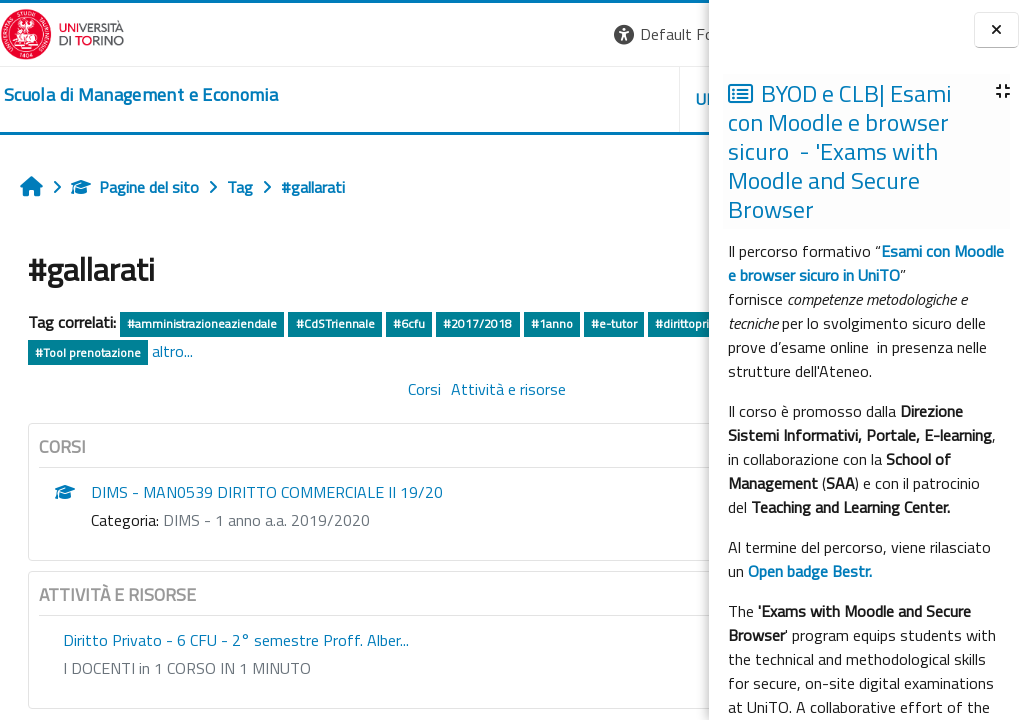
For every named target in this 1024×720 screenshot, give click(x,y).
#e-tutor (614, 323)
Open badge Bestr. (810, 571)
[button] (434, 34)
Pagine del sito (135, 187)
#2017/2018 (477, 323)
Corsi (302, 389)
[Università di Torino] (62, 32)
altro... (415, 351)
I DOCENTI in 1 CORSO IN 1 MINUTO (187, 668)
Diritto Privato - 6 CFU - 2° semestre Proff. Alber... (236, 640)
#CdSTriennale (335, 323)
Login (674, 34)
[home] (141, 95)
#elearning (230, 352)
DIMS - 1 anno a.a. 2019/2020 (266, 520)
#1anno (552, 323)
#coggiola (157, 352)
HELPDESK (588, 99)
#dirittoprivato (73, 352)
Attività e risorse (386, 389)
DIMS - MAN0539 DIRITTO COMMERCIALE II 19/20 (267, 492)
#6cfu (409, 323)
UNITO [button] (475, 99)
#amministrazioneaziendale (202, 323)
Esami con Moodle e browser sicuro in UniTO (866, 263)
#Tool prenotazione (330, 352)
